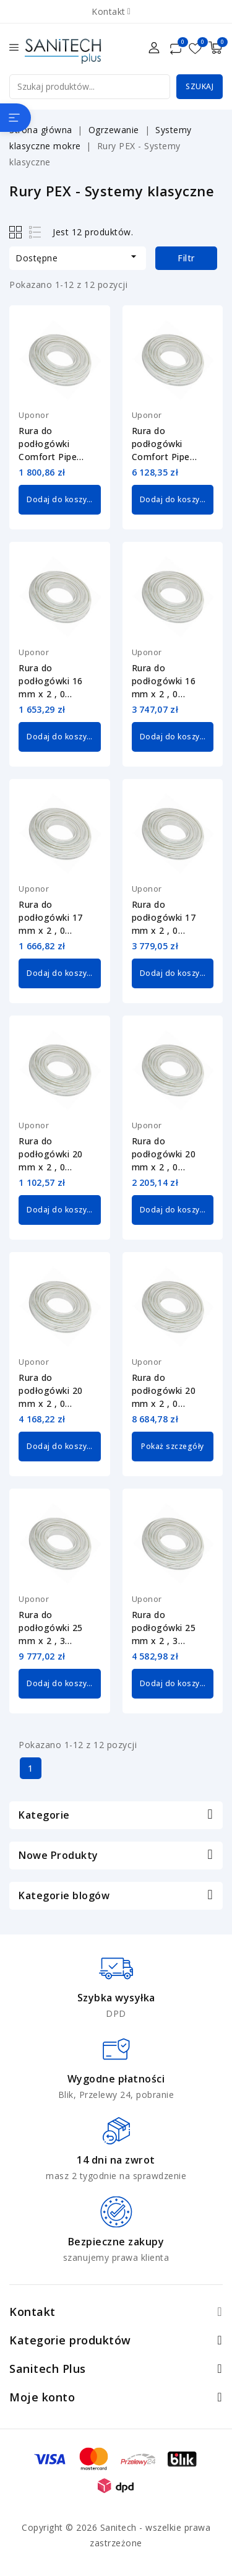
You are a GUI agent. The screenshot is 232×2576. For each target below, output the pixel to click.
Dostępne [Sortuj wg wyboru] (77, 257)
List (35, 232)
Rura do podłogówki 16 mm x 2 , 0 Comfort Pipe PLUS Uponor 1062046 (164, 681)
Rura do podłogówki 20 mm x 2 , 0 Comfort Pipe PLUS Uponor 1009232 (164, 1391)
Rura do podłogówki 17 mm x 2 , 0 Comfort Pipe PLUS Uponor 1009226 (51, 918)
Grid (17, 232)
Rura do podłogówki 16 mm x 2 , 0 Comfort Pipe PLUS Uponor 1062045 (51, 681)
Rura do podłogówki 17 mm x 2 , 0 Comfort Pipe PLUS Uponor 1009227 (164, 918)
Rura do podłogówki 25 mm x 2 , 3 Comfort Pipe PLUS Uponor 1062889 (164, 1628)
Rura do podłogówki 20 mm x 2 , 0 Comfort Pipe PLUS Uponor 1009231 (51, 1391)
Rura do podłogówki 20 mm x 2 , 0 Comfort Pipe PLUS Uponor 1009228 (51, 1154)
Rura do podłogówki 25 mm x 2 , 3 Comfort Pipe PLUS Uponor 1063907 (51, 1628)
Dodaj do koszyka (61, 499)
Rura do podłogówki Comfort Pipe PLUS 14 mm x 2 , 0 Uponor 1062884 (58, 444)
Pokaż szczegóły (172, 1446)
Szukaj (199, 86)
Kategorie (44, 1815)
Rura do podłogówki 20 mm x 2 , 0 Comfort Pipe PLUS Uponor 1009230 (164, 1154)
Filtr (186, 258)
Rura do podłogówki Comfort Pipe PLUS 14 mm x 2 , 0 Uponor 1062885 (172, 444)
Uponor (34, 414)
